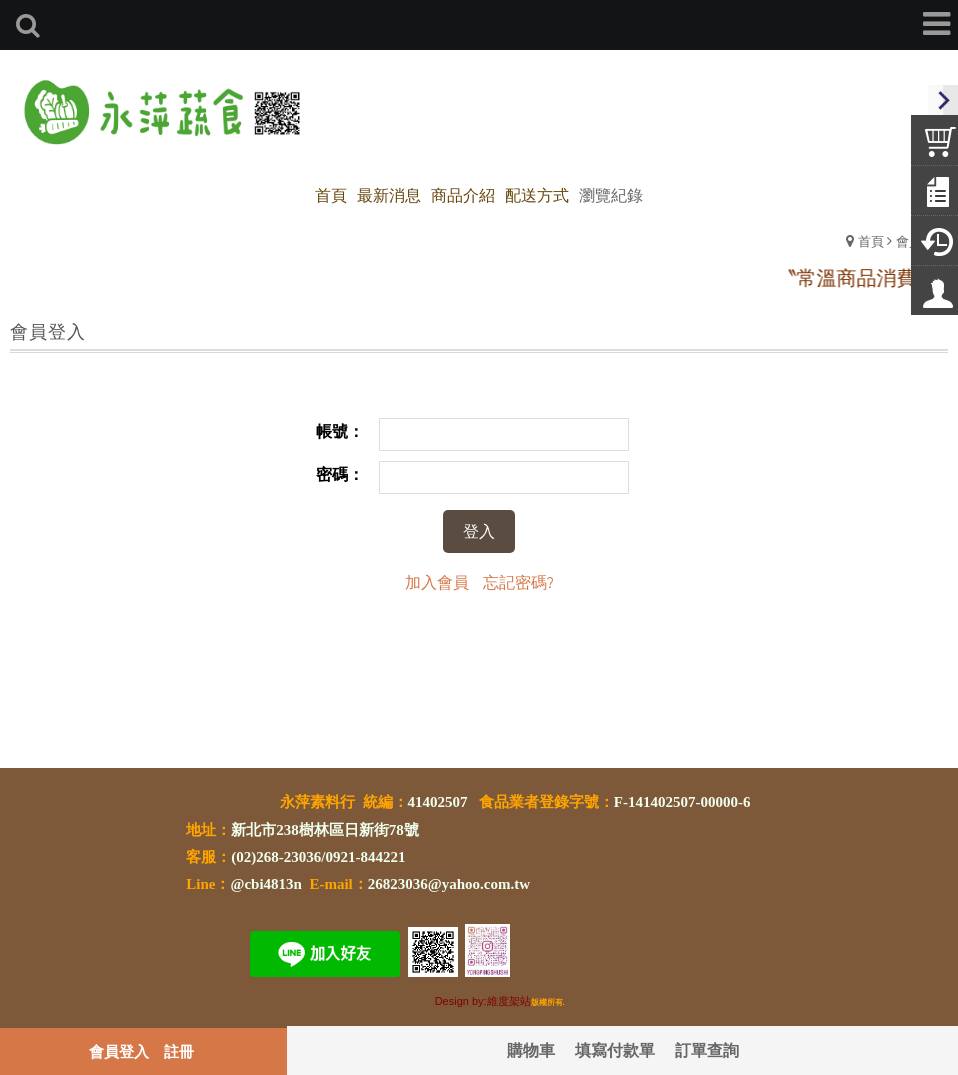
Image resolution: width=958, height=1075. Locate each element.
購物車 (531, 1049)
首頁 (871, 240)
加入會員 (437, 581)
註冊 (179, 1051)
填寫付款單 (615, 1049)
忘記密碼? (518, 581)
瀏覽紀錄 (611, 194)
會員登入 (119, 1051)
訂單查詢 (707, 1049)
